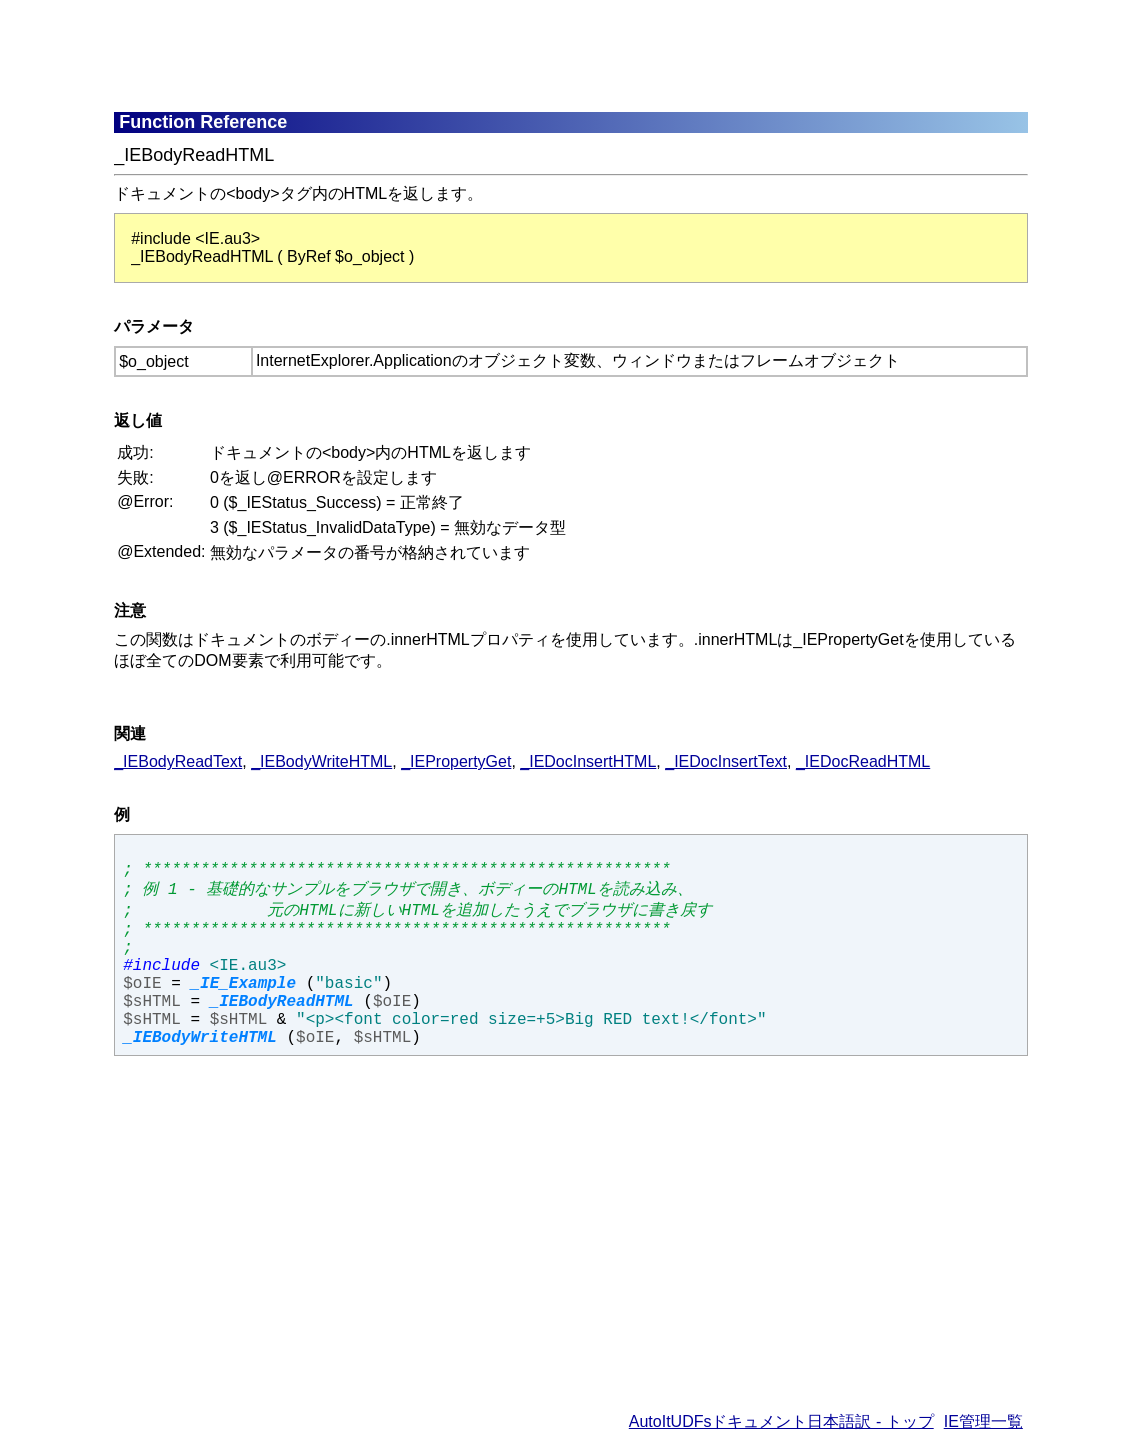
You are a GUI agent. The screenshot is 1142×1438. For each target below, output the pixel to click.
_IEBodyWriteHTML (321, 761)
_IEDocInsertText (726, 761)
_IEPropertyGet (456, 761)
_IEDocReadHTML (863, 761)
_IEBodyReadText (178, 761)
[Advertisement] (599, 55)
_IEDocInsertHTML (588, 761)
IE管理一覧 (983, 1421)
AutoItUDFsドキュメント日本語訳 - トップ (781, 1421)
